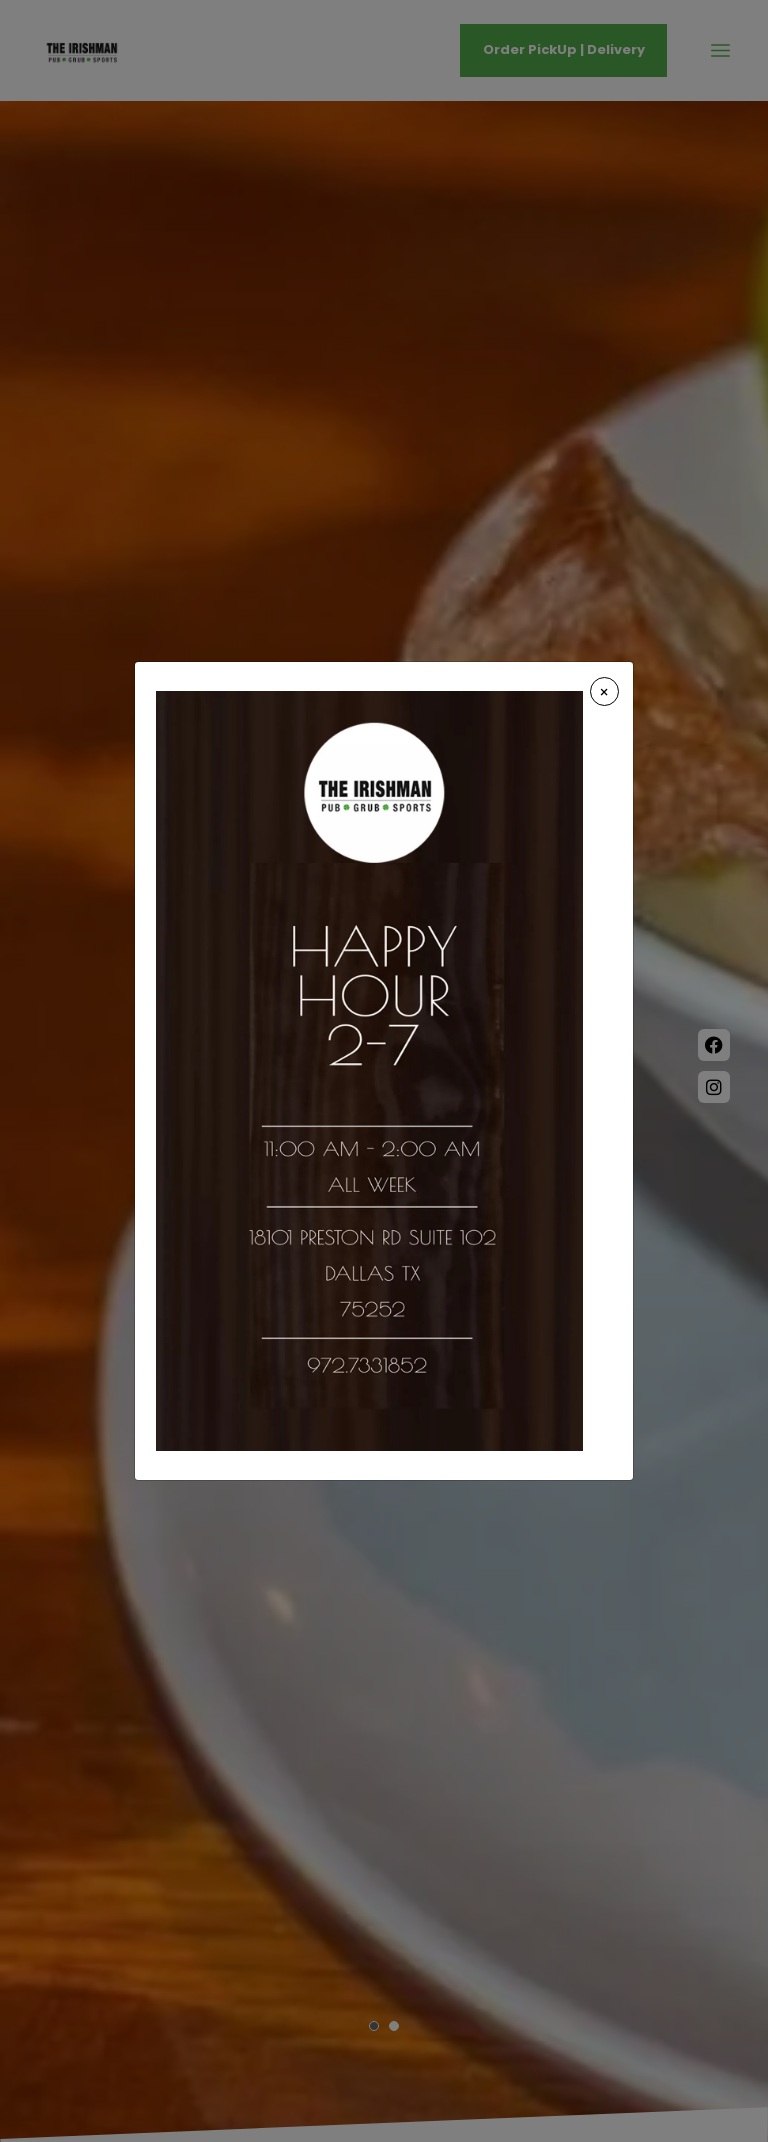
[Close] (604, 691)
